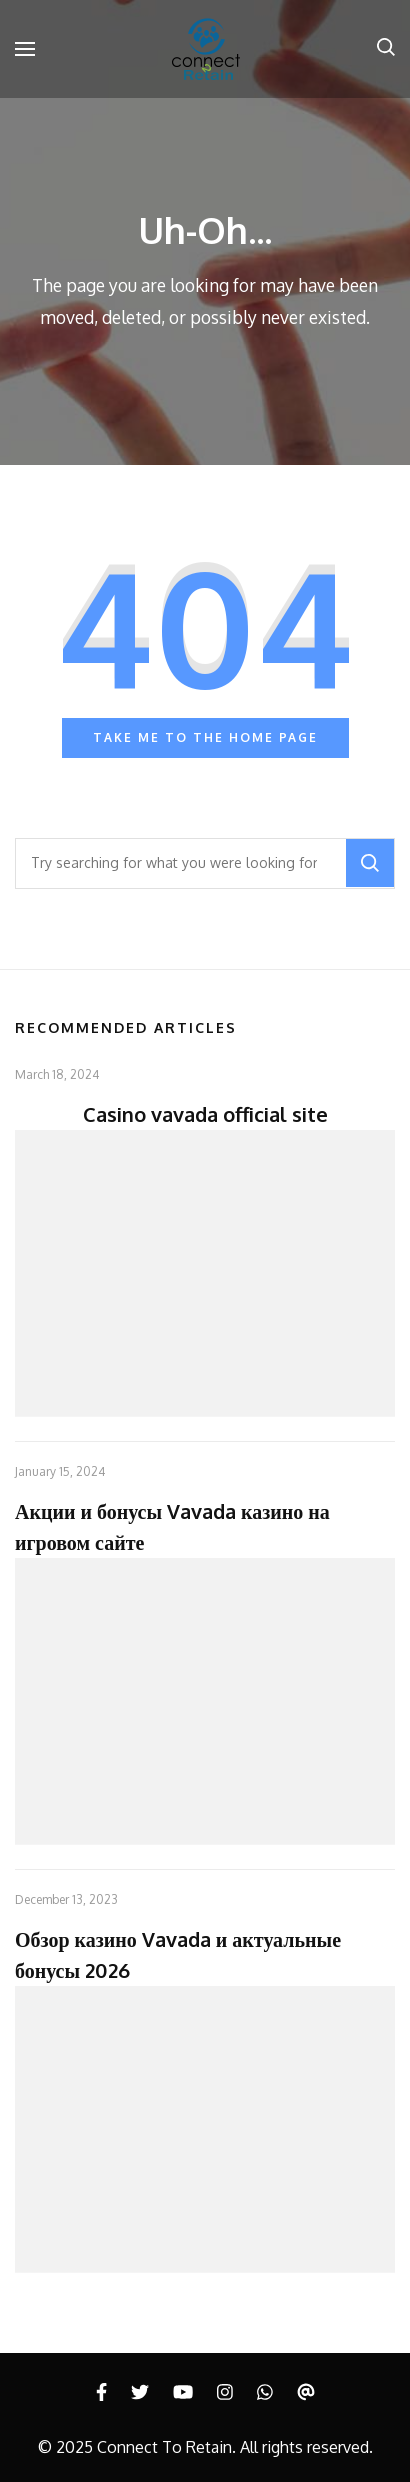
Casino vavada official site (205, 1114)
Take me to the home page (205, 737)
